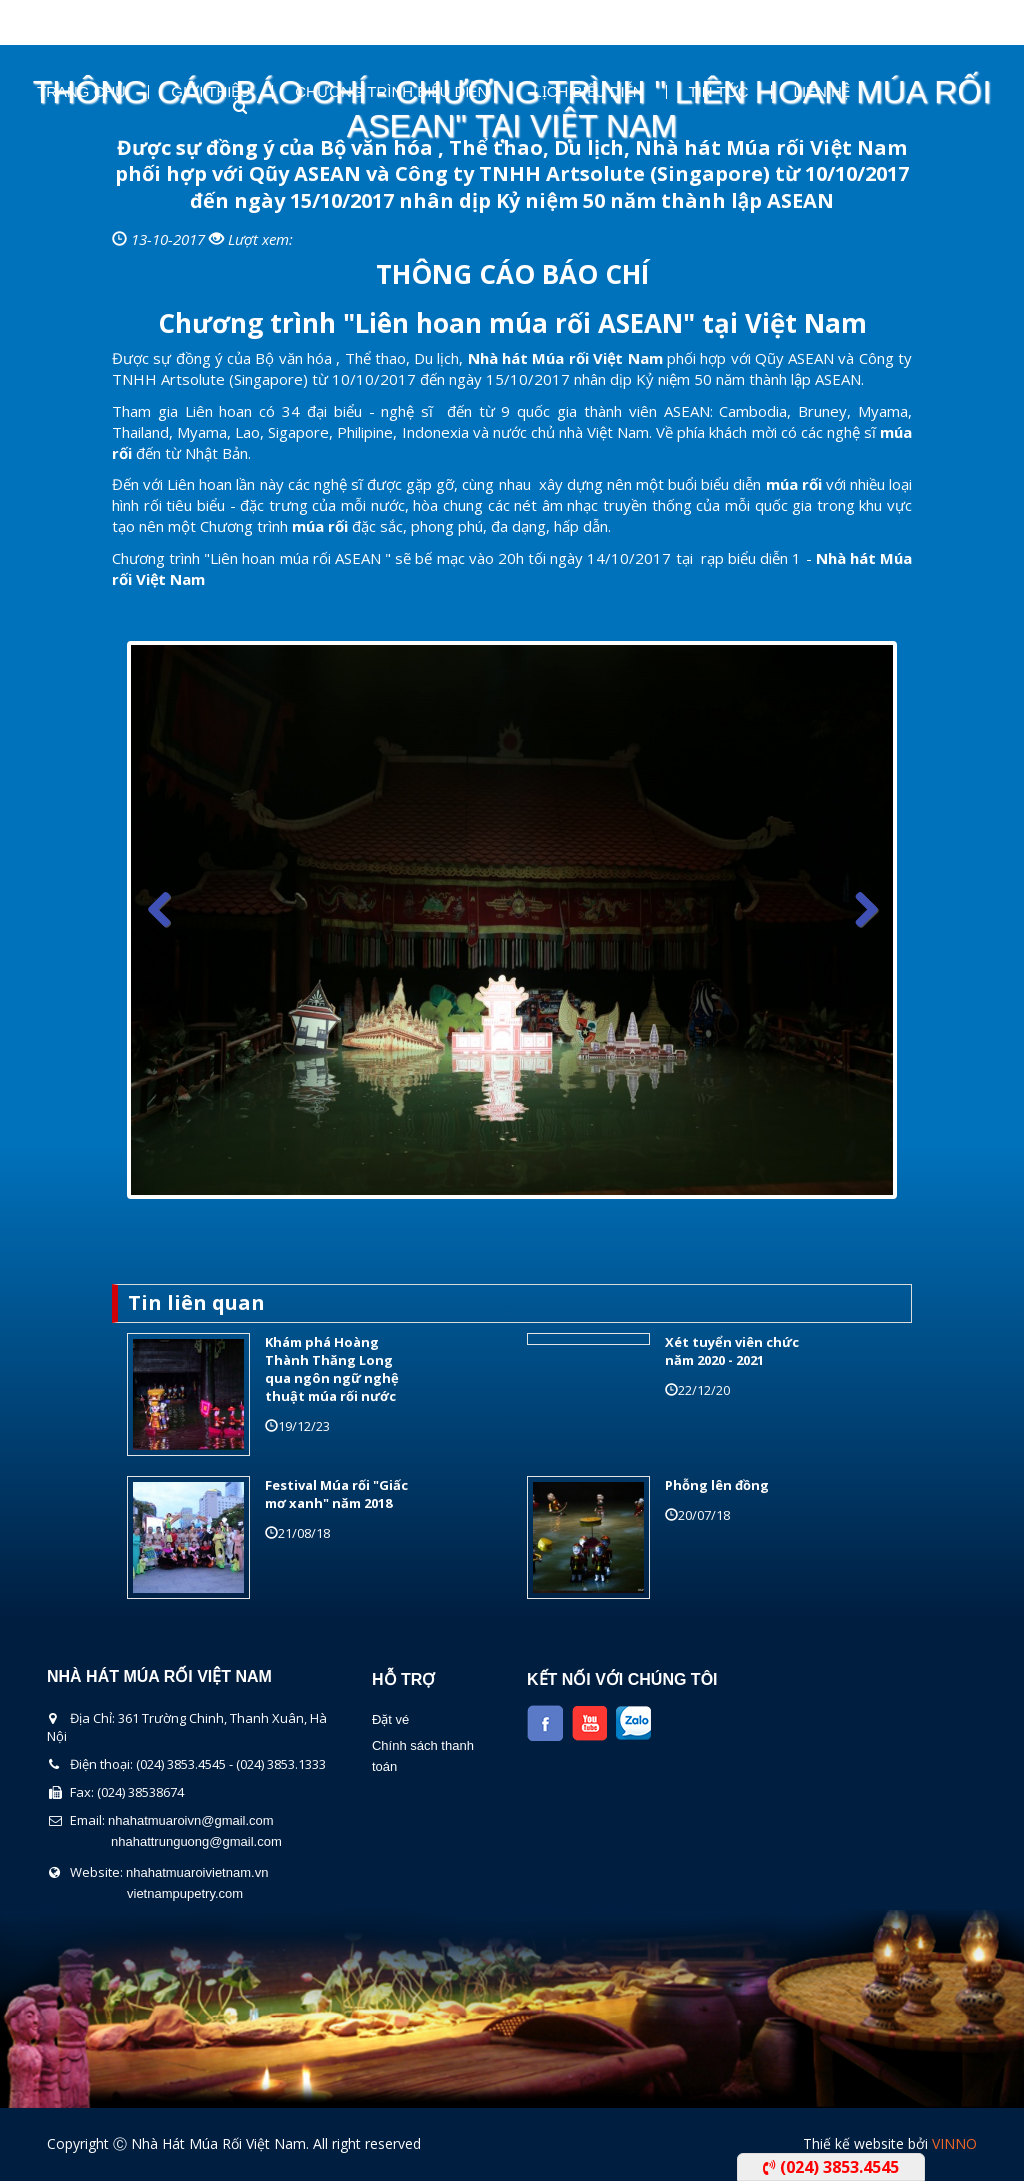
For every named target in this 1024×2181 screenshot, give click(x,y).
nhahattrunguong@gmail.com (196, 1841)
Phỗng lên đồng (717, 1485)
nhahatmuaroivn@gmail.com (191, 1820)
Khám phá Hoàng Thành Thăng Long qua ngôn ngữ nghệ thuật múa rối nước (332, 1369)
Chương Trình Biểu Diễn (391, 92)
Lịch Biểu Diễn (588, 92)
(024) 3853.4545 (831, 2167)
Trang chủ (81, 92)
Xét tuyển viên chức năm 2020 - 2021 (732, 1351)
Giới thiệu (210, 92)
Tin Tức (719, 92)
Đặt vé (390, 1719)
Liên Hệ (822, 92)
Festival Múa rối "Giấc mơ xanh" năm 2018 (336, 1494)
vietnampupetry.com (185, 1893)
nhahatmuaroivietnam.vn (197, 1872)
